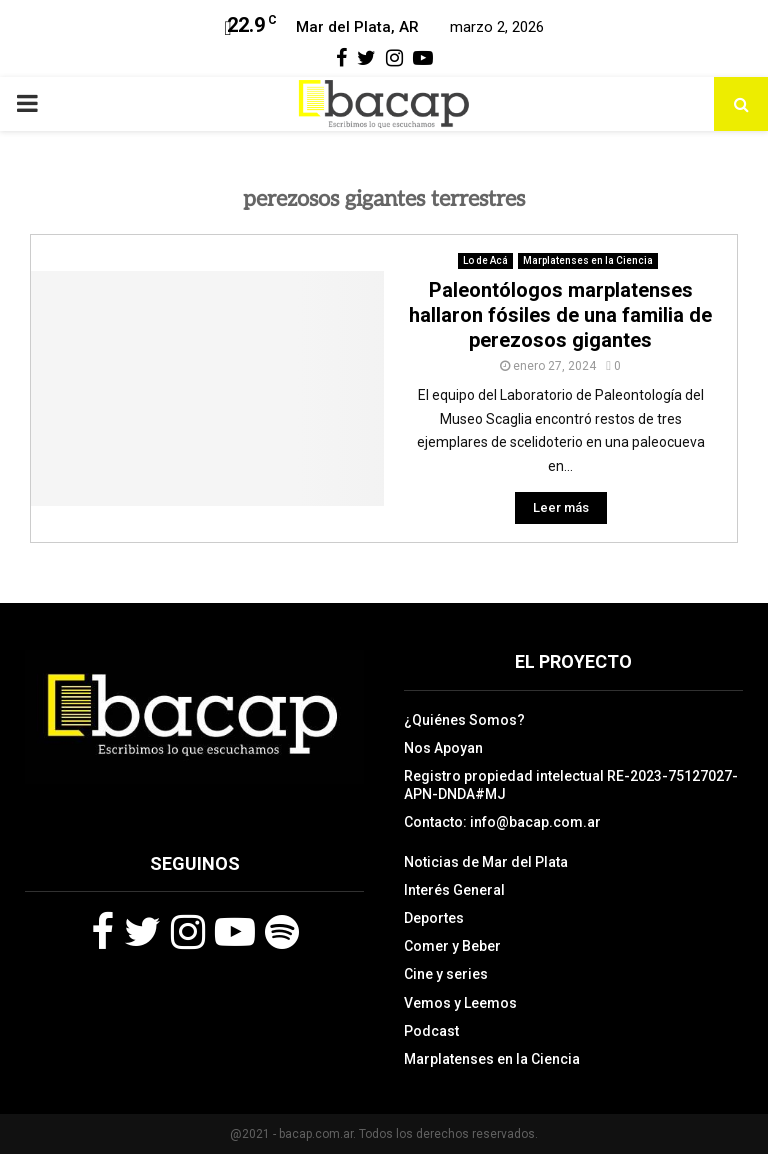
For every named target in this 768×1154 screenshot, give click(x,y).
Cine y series (446, 974)
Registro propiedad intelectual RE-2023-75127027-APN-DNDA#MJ (571, 785)
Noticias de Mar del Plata (486, 862)
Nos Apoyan (443, 748)
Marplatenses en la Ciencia (588, 260)
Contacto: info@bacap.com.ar (502, 822)
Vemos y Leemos (460, 1003)
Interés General (454, 890)
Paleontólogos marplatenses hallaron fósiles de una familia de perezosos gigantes (560, 315)
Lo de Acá (485, 260)
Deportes (434, 918)
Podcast (431, 1031)
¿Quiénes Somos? (464, 720)
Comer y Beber (452, 946)
